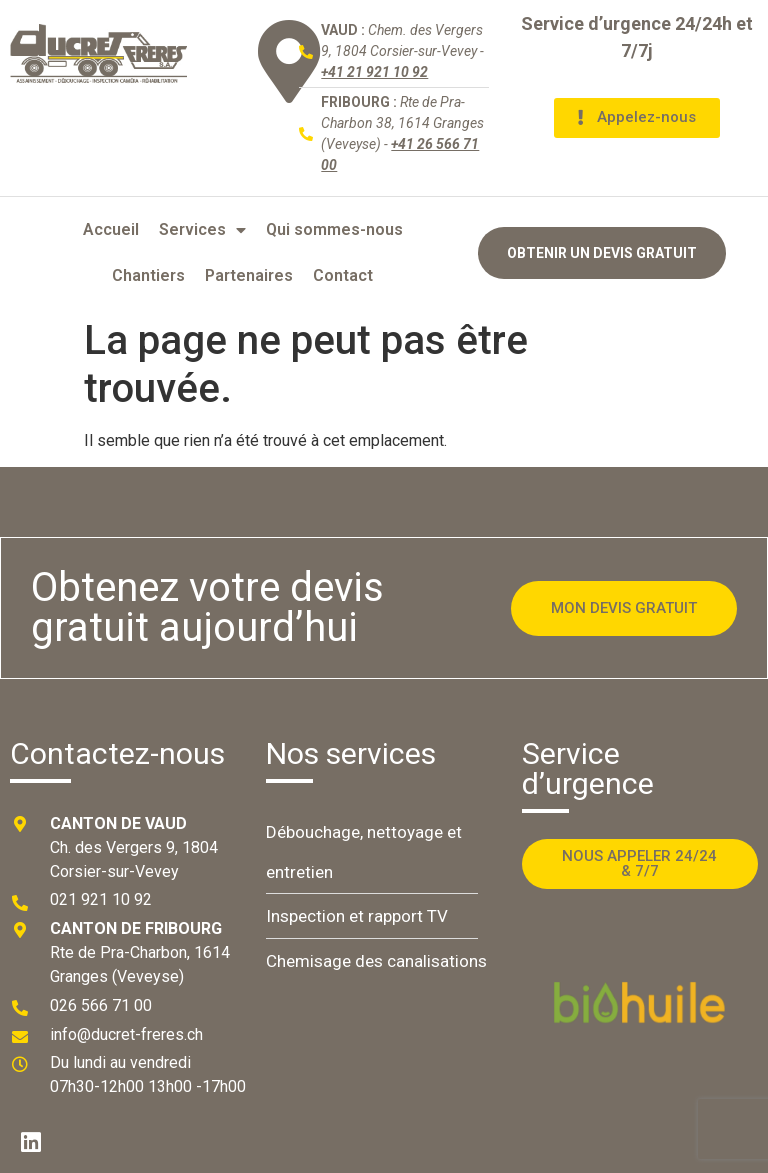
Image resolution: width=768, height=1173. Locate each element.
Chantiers (148, 275)
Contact (343, 275)
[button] (637, 118)
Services (202, 230)
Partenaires (249, 275)
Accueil (111, 229)
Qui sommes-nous (334, 229)
